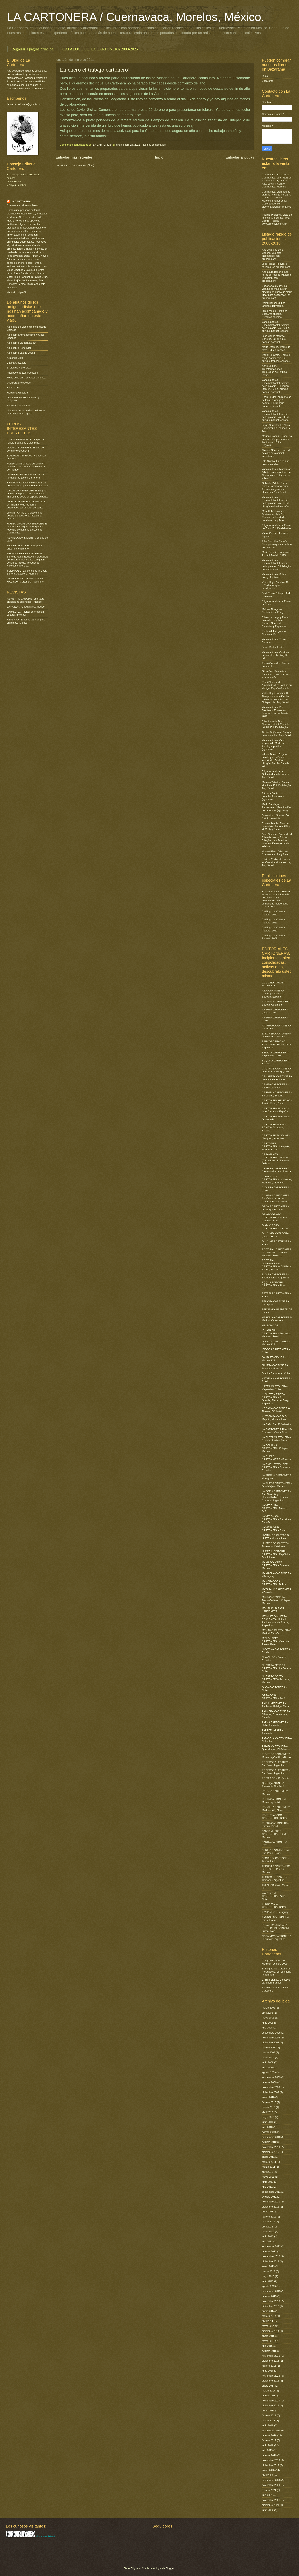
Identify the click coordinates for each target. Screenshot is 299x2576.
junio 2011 (267, 2181)
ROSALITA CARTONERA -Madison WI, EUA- (277, 1808)
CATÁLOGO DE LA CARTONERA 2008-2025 (100, 49)
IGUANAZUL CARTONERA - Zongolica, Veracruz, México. (276, 1333)
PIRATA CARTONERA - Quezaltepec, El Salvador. (276, 1748)
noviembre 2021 (271, 2500)
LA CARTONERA (21, 201)
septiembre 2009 (271, 2077)
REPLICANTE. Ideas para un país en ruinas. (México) (26, 621)
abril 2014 (267, 2321)
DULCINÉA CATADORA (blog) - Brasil (275, 1235)
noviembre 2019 (271, 2460)
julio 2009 (267, 2067)
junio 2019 (267, 2445)
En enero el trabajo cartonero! (95, 69)
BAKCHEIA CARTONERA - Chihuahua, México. (276, 1035)
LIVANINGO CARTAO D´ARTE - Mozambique (275, 1537)
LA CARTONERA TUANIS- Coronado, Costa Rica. (277, 1431)
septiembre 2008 (271, 2032)
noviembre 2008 (271, 2037)
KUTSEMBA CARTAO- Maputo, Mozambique (274, 1418)
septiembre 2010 (271, 2137)
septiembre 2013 (271, 2291)
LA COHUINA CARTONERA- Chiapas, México (275, 1448)
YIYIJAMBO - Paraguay (275, 1912)
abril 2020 (267, 2475)
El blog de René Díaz (19, 367)
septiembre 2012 (271, 2246)
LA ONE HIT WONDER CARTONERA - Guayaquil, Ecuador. (277, 1467)
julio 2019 (267, 2450)
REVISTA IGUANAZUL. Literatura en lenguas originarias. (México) (25, 600)
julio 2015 (267, 2345)
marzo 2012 (268, 2221)
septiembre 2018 (271, 2430)
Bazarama (267, 80)
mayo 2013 (268, 2276)
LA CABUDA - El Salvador (276, 1424)
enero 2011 (268, 2156)
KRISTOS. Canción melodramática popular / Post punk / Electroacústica (27, 484)
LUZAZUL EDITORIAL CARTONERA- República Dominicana (276, 1554)
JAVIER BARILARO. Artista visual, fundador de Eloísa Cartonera (26, 476)
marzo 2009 (268, 2052)
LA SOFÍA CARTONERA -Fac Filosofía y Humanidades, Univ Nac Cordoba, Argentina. (276, 1496)
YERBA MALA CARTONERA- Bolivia (274, 1905)
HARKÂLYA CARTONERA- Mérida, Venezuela (277, 1319)
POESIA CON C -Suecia (275, 1778)
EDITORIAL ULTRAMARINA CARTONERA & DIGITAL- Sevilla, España (276, 1265)
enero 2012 (268, 2211)
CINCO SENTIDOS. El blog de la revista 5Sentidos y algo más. (25, 441)
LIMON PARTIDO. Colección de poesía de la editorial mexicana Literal (24, 515)
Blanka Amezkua (16, 362)
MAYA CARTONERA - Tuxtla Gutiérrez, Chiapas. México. (276, 1600)
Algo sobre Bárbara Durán (21, 342)
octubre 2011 (269, 2196)
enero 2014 (268, 2311)
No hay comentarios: (155, 144)
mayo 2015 (268, 2340)
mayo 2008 (268, 2017)
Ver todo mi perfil (16, 292)
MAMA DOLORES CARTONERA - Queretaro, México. (277, 1565)
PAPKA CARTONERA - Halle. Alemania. (275, 1724)
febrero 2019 (269, 2440)
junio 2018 (267, 2425)
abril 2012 (267, 2226)
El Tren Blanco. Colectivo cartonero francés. (276, 1981)
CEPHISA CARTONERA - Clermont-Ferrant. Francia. (277, 1170)
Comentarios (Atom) (83, 165)
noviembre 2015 (271, 2355)
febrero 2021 (269, 2490)
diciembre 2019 (270, 2465)
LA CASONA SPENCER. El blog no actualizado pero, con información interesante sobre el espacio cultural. (27, 493)
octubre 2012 (269, 2251)
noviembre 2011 (271, 2201)
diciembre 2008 (270, 2042)
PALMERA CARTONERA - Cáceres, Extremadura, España (276, 1714)
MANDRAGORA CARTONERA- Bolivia (274, 1583)
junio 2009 (267, 2062)
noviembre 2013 (271, 2301)
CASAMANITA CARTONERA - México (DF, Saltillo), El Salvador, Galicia (276, 1159)
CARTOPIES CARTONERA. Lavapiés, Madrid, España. (276, 1146)
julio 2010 (267, 2127)
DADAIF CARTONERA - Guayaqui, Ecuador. (275, 1208)
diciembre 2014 (270, 2331)
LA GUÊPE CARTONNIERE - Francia (276, 1458)
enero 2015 (268, 2335)
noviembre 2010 (271, 2147)
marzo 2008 (268, 2007)
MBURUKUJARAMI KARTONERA (273, 1610)
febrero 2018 (269, 2415)
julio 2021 (267, 2495)
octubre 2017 (269, 2395)
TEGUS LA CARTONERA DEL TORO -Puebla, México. (276, 1869)
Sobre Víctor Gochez (18, 405)
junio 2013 (267, 2281)
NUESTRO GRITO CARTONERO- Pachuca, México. (276, 1679)
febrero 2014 (269, 2315)
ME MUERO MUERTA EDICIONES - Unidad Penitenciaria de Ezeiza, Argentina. (275, 1621)
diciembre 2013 (270, 2306)
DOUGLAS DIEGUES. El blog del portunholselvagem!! (25, 449)
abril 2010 (267, 2112)
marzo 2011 (268, 2166)
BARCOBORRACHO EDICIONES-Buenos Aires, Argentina (277, 1044)
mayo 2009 (268, 2057)
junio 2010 (267, 2122)
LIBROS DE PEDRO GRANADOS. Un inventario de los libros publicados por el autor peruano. (26, 504)
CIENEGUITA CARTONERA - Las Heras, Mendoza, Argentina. (277, 1179)
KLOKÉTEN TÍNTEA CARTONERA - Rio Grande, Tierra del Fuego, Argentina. (276, 1399)
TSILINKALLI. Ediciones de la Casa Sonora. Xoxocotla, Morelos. (27, 572)
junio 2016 (267, 2370)
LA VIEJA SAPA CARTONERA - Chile (273, 1529)
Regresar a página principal (33, 49)
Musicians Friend (45, 2536)
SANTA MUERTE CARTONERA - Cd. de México (274, 1834)
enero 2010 (268, 2097)
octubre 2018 (269, 2435)
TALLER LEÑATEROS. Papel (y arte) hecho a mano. (25, 547)
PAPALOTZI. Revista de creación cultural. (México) (25, 613)
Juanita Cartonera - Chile (276, 1373)
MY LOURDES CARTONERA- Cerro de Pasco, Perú (275, 1641)
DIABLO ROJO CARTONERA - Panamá (275, 1227)
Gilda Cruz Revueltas (19, 382)
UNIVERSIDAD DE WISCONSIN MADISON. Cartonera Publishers (25, 580)
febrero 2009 (269, 2047)
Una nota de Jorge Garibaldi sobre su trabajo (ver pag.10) (26, 412)
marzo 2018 (268, 2420)
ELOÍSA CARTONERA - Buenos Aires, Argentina (275, 1276)
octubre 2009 (269, 2082)
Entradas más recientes (74, 157)
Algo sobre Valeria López (21, 352)
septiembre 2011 (271, 2191)
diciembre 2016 (270, 2380)
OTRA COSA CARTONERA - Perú (273, 1697)
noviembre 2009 (271, 2087)
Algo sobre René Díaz (19, 347)
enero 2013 (268, 2266)
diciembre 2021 (270, 2504)
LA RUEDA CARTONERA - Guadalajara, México (277, 1485)
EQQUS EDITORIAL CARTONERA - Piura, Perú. (274, 1285)
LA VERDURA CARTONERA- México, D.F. (275, 1508)
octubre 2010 (269, 2141)
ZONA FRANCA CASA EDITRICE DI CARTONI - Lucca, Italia (276, 1927)
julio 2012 (267, 2241)
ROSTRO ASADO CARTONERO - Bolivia (274, 1817)
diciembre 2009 (270, 2092)
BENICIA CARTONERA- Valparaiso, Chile (275, 1054)
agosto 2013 (269, 2286)
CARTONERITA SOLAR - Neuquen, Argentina (276, 1137)
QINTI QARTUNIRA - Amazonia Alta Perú (274, 1784)
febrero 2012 (269, 2216)
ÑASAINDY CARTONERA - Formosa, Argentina (276, 1938)
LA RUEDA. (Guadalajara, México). (26, 606)
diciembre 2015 (270, 2360)
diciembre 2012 (270, 2261)
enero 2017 (268, 2385)
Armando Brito (15, 357)
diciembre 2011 (270, 2206)
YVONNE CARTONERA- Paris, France (276, 1918)
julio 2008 (267, 2027)
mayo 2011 (268, 2176)
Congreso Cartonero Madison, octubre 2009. (275, 1962)
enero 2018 (268, 2410)
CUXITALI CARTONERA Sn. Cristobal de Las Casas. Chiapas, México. (276, 1198)
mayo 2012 (268, 2231)
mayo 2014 (268, 2325)
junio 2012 (267, 2236)
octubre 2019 (269, 2455)
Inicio (159, 157)
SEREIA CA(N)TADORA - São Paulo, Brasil (276, 1851)
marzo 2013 (268, 2271)
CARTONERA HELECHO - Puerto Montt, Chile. (277, 1102)
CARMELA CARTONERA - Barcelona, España (277, 1094)
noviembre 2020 (271, 2485)
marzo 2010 (268, 2107)
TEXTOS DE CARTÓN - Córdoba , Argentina (275, 1878)
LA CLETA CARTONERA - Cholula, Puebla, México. (276, 1439)
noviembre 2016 (271, 2375)
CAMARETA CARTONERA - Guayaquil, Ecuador (277, 1078)
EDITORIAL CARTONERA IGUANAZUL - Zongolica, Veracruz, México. (276, 1252)
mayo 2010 (268, 2117)
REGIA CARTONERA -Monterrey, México (274, 1800)
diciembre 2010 (270, 2151)
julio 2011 (267, 2186)
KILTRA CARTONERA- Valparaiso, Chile (275, 1388)
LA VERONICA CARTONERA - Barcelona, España (277, 1519)
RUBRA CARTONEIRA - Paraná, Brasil (275, 1825)
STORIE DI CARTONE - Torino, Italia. (275, 1860)
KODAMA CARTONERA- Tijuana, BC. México (276, 1410)
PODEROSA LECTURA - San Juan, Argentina (276, 1764)
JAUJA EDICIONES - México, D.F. (274, 1359)
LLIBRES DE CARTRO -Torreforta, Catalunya (275, 1545)
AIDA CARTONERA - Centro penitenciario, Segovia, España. (273, 993)
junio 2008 (267, 2022)
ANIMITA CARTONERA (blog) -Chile (275, 1011)
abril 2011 (267, 2171)
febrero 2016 (269, 2365)
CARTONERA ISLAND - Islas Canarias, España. (275, 1110)
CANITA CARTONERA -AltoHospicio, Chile (275, 1086)
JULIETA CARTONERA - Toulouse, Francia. (275, 1367)
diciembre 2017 (270, 2405)
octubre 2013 (269, 2296)
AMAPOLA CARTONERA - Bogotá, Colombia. (277, 1003)
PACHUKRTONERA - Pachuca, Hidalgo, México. (277, 1705)
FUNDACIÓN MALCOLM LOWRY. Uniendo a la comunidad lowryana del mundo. (26, 466)
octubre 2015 (269, 2350)
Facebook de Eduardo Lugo (22, 372)
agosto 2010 (269, 2132)
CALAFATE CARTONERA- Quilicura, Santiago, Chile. (277, 1070)
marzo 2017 (268, 2390)
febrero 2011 (269, 2161)
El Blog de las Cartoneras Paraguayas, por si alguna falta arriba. (276, 1971)
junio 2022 (267, 2510)
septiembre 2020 (271, 2480)
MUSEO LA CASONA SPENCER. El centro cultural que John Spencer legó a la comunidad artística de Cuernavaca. (27, 528)
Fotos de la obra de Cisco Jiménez (26, 377)
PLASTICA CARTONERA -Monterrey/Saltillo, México (277, 1756)
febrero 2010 (269, 2102)
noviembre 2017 (271, 2400)
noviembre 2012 (271, 2256)
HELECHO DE (270, 1325)
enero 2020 (268, 2470)
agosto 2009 (269, 2072)
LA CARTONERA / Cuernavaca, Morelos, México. (135, 16)
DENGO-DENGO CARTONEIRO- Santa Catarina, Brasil (274, 1217)
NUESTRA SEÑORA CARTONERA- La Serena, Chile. (276, 1668)
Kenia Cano (13, 387)
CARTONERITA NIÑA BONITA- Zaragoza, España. (274, 1127)
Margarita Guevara (17, 392)
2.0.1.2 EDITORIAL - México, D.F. (273, 984)
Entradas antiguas (240, 157)
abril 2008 (267, 2012)
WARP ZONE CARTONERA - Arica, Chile (274, 1896)
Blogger (170, 2568)
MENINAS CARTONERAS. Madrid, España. (277, 1632)
